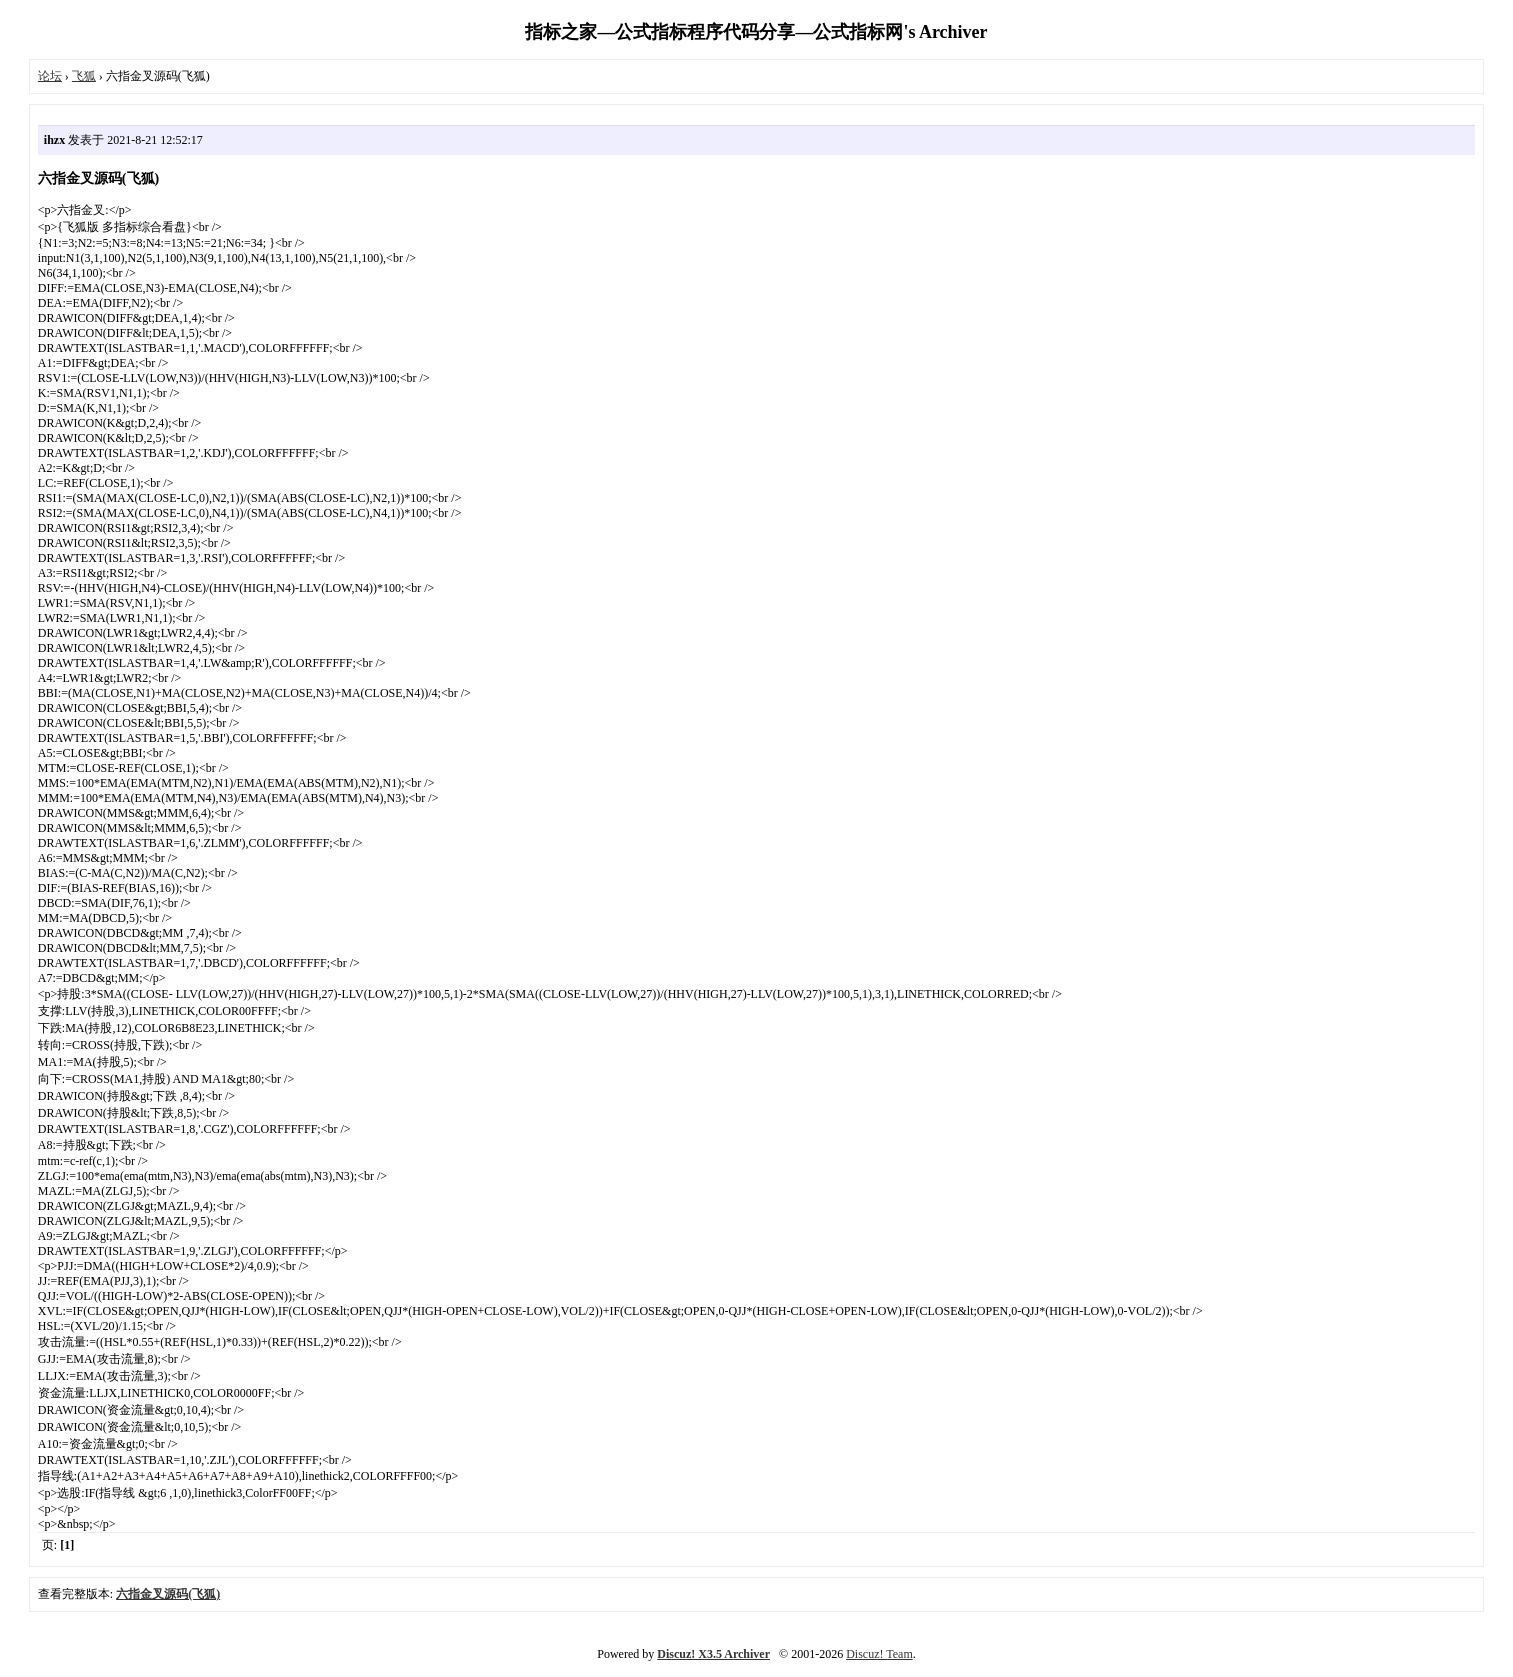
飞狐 (84, 76)
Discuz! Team (879, 1654)
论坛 (50, 76)
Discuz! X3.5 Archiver (713, 1654)
